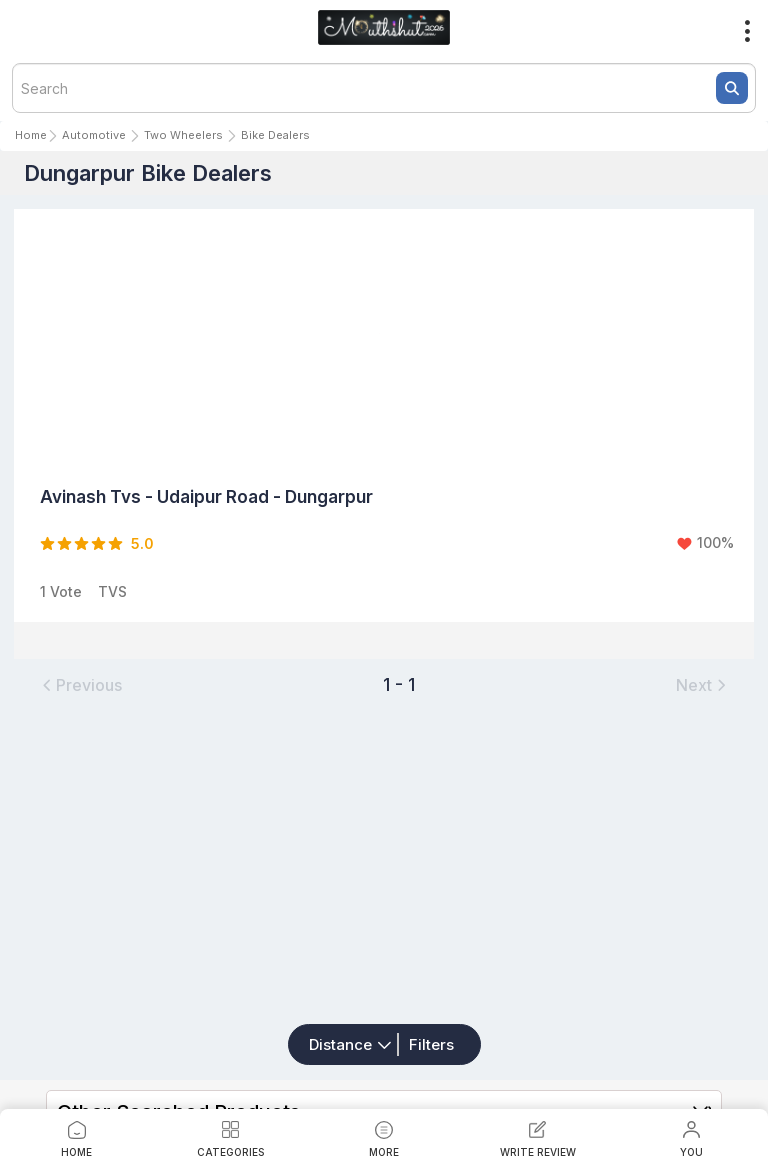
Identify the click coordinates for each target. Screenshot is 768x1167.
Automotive (94, 135)
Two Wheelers (183, 135)
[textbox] (384, 88)
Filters (431, 1044)
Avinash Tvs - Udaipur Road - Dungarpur (206, 497)
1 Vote (61, 591)
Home (31, 135)
